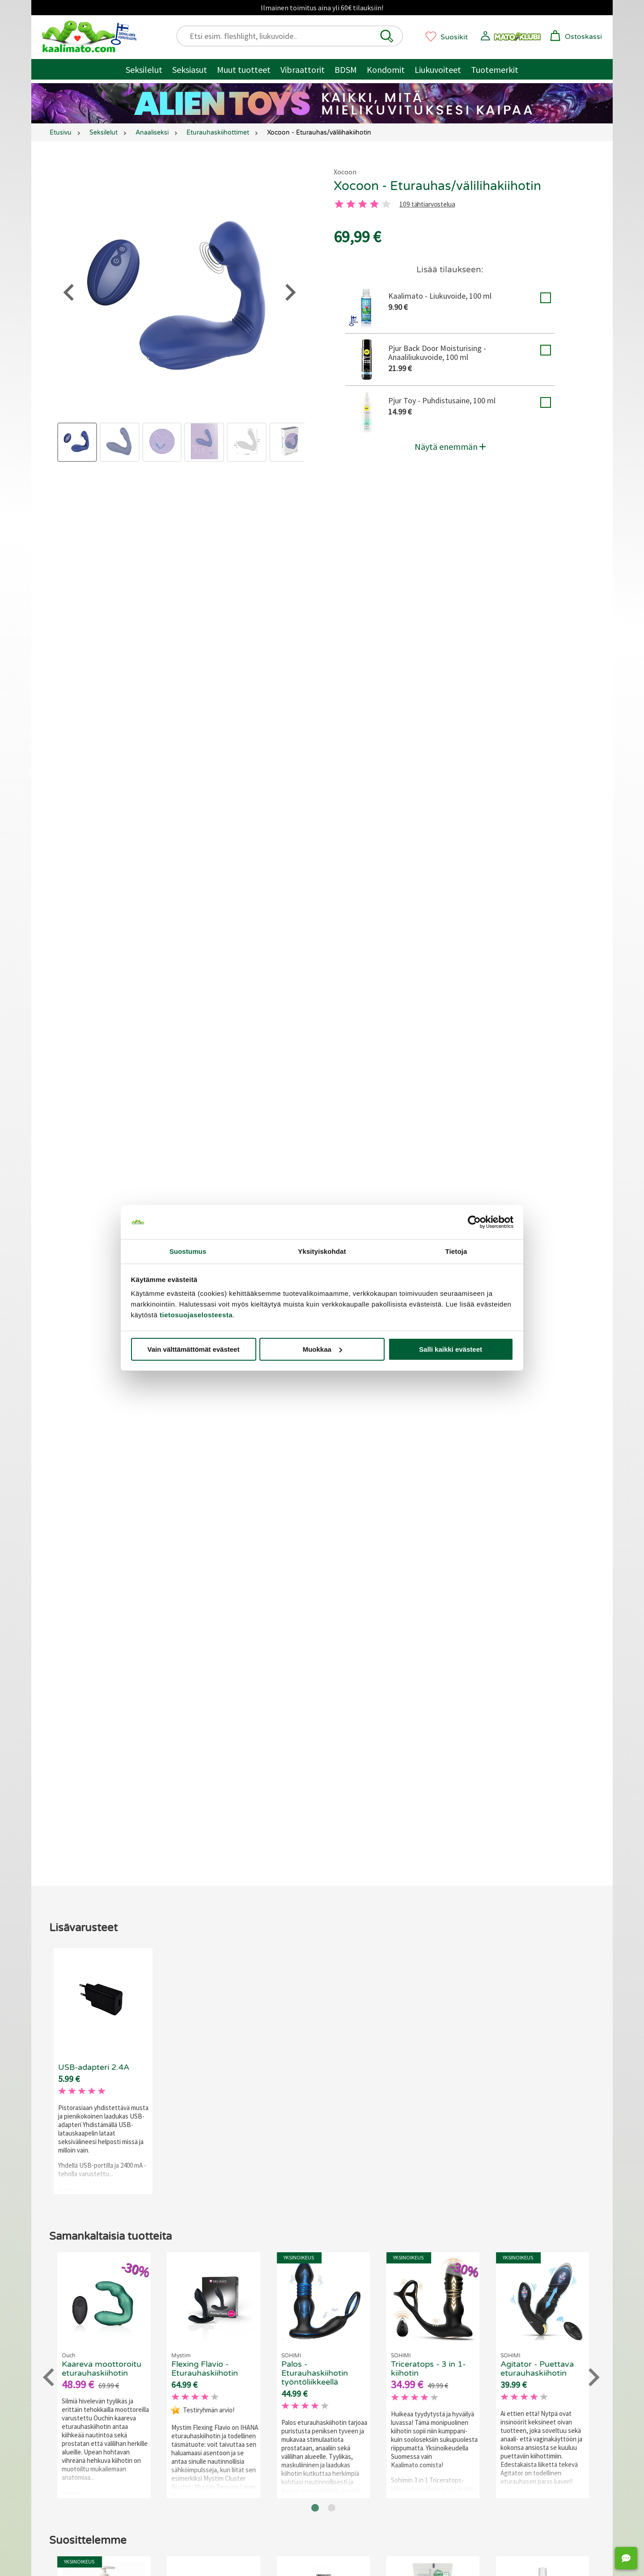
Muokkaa (322, 1349)
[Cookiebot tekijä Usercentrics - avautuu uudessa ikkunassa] (474, 1222)
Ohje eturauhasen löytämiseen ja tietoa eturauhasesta (390, 721)
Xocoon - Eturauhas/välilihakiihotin (437, 186)
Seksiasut (189, 69)
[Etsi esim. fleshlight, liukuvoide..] (294, 36)
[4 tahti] (374, 204)
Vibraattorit (302, 69)
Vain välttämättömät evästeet (194, 1349)
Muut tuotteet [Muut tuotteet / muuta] (244, 69)
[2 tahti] (351, 204)
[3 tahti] (363, 204)
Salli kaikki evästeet (450, 1349)
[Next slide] (593, 1645)
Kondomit (386, 69)
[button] (387, 36)
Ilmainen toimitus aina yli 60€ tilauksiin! (322, 7)
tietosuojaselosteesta (196, 1315)
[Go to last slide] (50, 1645)
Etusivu (61, 132)
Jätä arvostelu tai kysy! (313, 1108)
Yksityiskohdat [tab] (322, 1251)
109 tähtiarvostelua (427, 204)
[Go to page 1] (315, 1776)
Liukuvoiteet (438, 69)
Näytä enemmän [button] (450, 446)
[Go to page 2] (331, 1776)
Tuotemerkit (494, 69)
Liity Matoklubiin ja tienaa (205, 1067)
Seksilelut (144, 69)
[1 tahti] (339, 204)
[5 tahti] (386, 204)
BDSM (346, 69)
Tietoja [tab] (456, 1251)
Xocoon (345, 171)
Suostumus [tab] (188, 1251)
